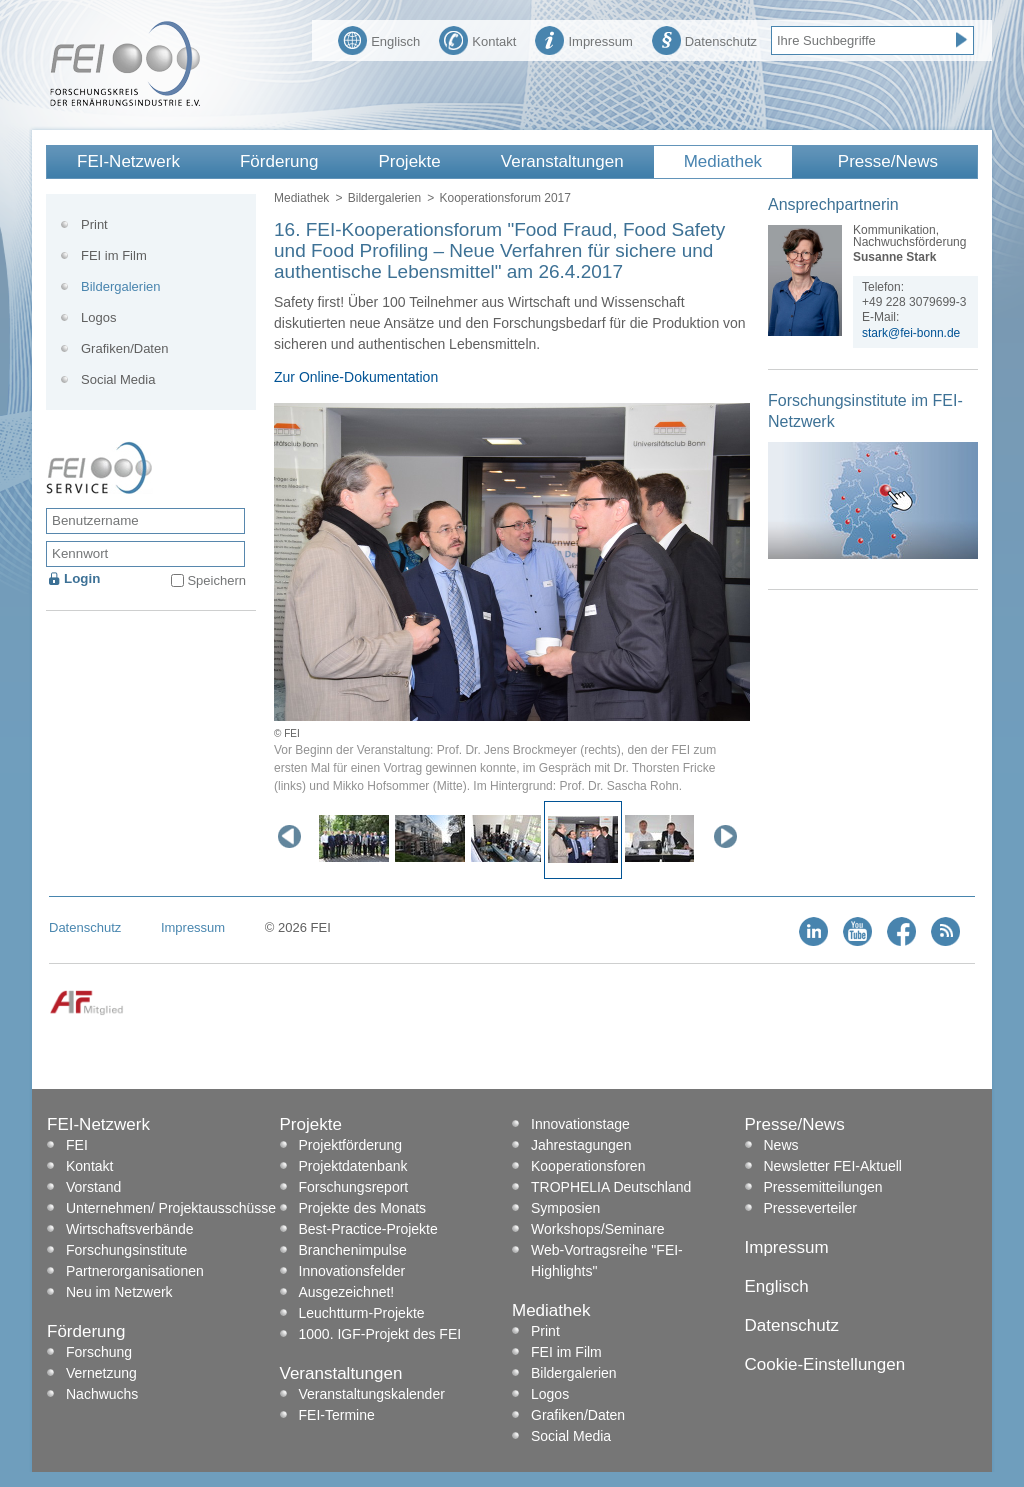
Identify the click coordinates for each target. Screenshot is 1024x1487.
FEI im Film (114, 255)
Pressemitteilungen (823, 1187)
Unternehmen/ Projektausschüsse (171, 1208)
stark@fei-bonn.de (911, 333)
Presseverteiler (810, 1208)
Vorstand (93, 1187)
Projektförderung (351, 1145)
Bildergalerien (384, 198)
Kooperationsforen (588, 1166)
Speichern (216, 580)
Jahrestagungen (581, 1145)
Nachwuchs (102, 1394)
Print (94, 224)
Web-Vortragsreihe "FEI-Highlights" (607, 1260)
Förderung (279, 161)
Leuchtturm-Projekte (362, 1313)
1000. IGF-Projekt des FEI (380, 1334)
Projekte (409, 161)
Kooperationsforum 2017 (504, 198)
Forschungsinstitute (126, 1250)
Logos (98, 317)
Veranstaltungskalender (372, 1394)
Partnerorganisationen (135, 1271)
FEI (77, 1145)
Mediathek (723, 161)
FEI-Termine (337, 1415)
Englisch (379, 39)
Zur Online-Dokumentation (356, 377)
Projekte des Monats (363, 1208)
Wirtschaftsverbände (130, 1229)
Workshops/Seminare (598, 1229)
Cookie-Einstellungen (825, 1364)
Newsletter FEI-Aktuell (833, 1166)
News (781, 1145)
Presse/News (888, 161)
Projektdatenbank (353, 1166)
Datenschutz (704, 39)
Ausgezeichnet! (347, 1292)
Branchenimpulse (353, 1250)
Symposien (565, 1208)
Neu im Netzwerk (119, 1292)
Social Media (118, 379)
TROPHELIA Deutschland (611, 1187)
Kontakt (477, 39)
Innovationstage (580, 1124)
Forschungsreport (354, 1187)
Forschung (99, 1352)
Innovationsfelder (352, 1271)
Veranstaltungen (562, 161)
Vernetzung (101, 1373)
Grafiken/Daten (124, 348)
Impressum (583, 39)
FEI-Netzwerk (128, 161)
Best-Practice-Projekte (368, 1229)
